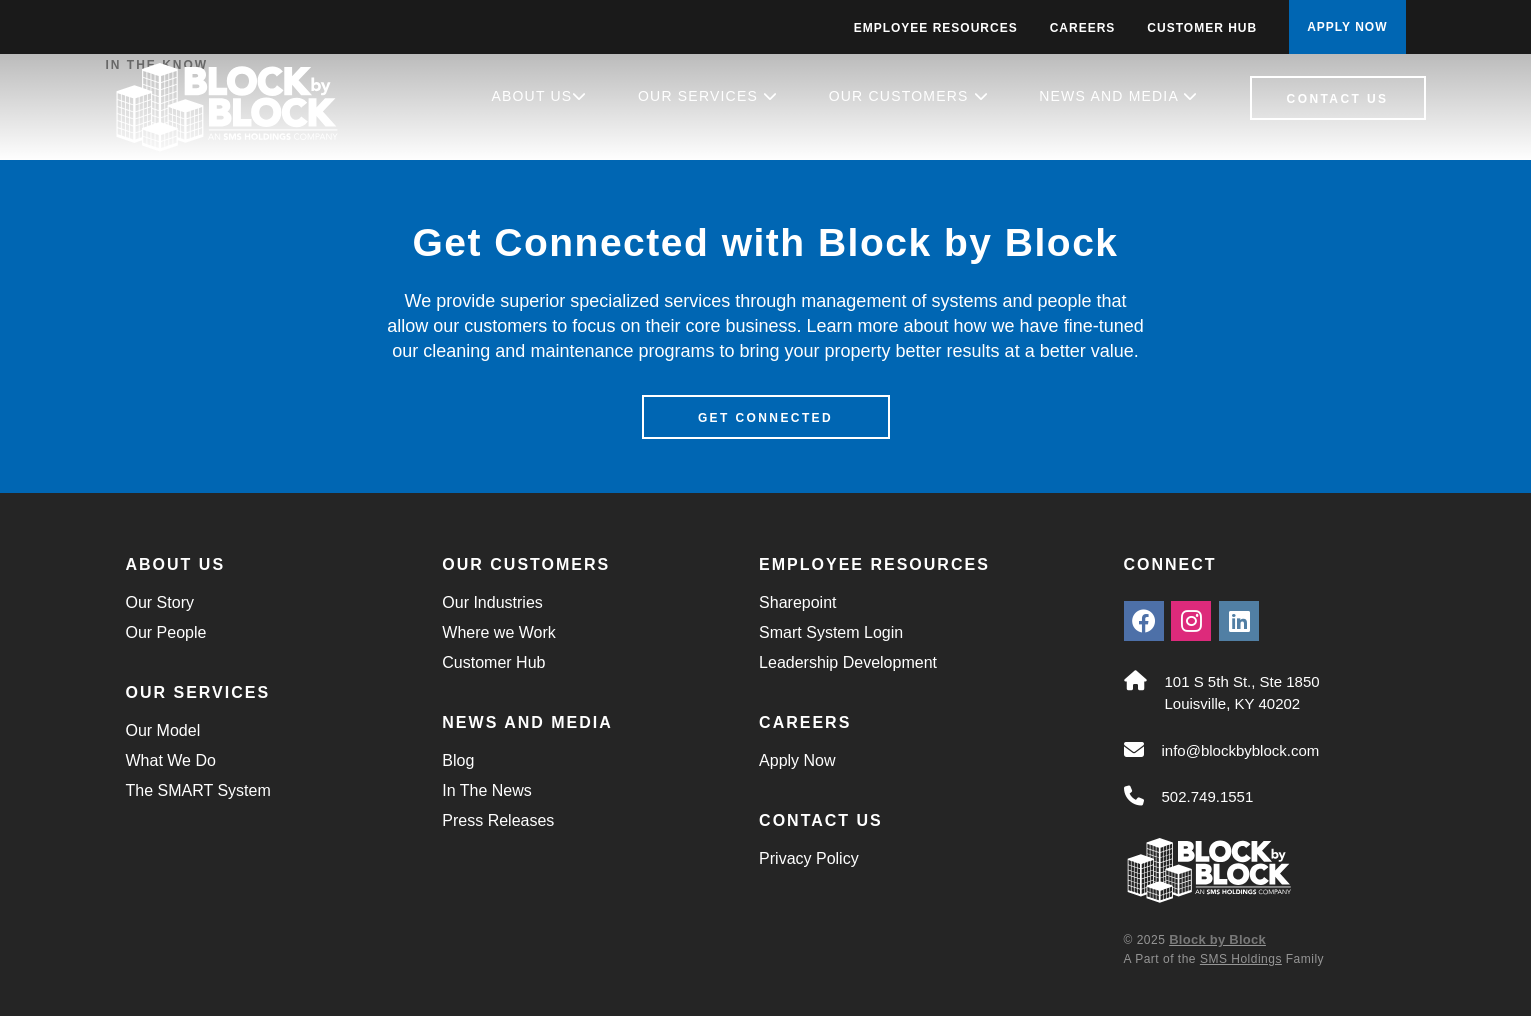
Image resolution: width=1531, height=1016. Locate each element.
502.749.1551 (1208, 796)
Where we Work (499, 632)
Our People (166, 632)
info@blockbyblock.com (1241, 750)
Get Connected (765, 418)
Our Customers (909, 96)
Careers (1083, 28)
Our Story (160, 602)
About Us (539, 96)
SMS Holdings (1241, 959)
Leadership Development (848, 662)
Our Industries (492, 602)
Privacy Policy (809, 858)
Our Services (708, 96)
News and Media (1118, 96)
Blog (458, 760)
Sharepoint (797, 602)
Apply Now (797, 760)
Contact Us (1338, 99)
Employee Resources (936, 28)
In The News (487, 790)
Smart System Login (831, 632)
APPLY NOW (1347, 27)
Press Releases (498, 820)
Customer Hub (1202, 28)
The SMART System (198, 790)
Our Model (163, 730)
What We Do (171, 760)
